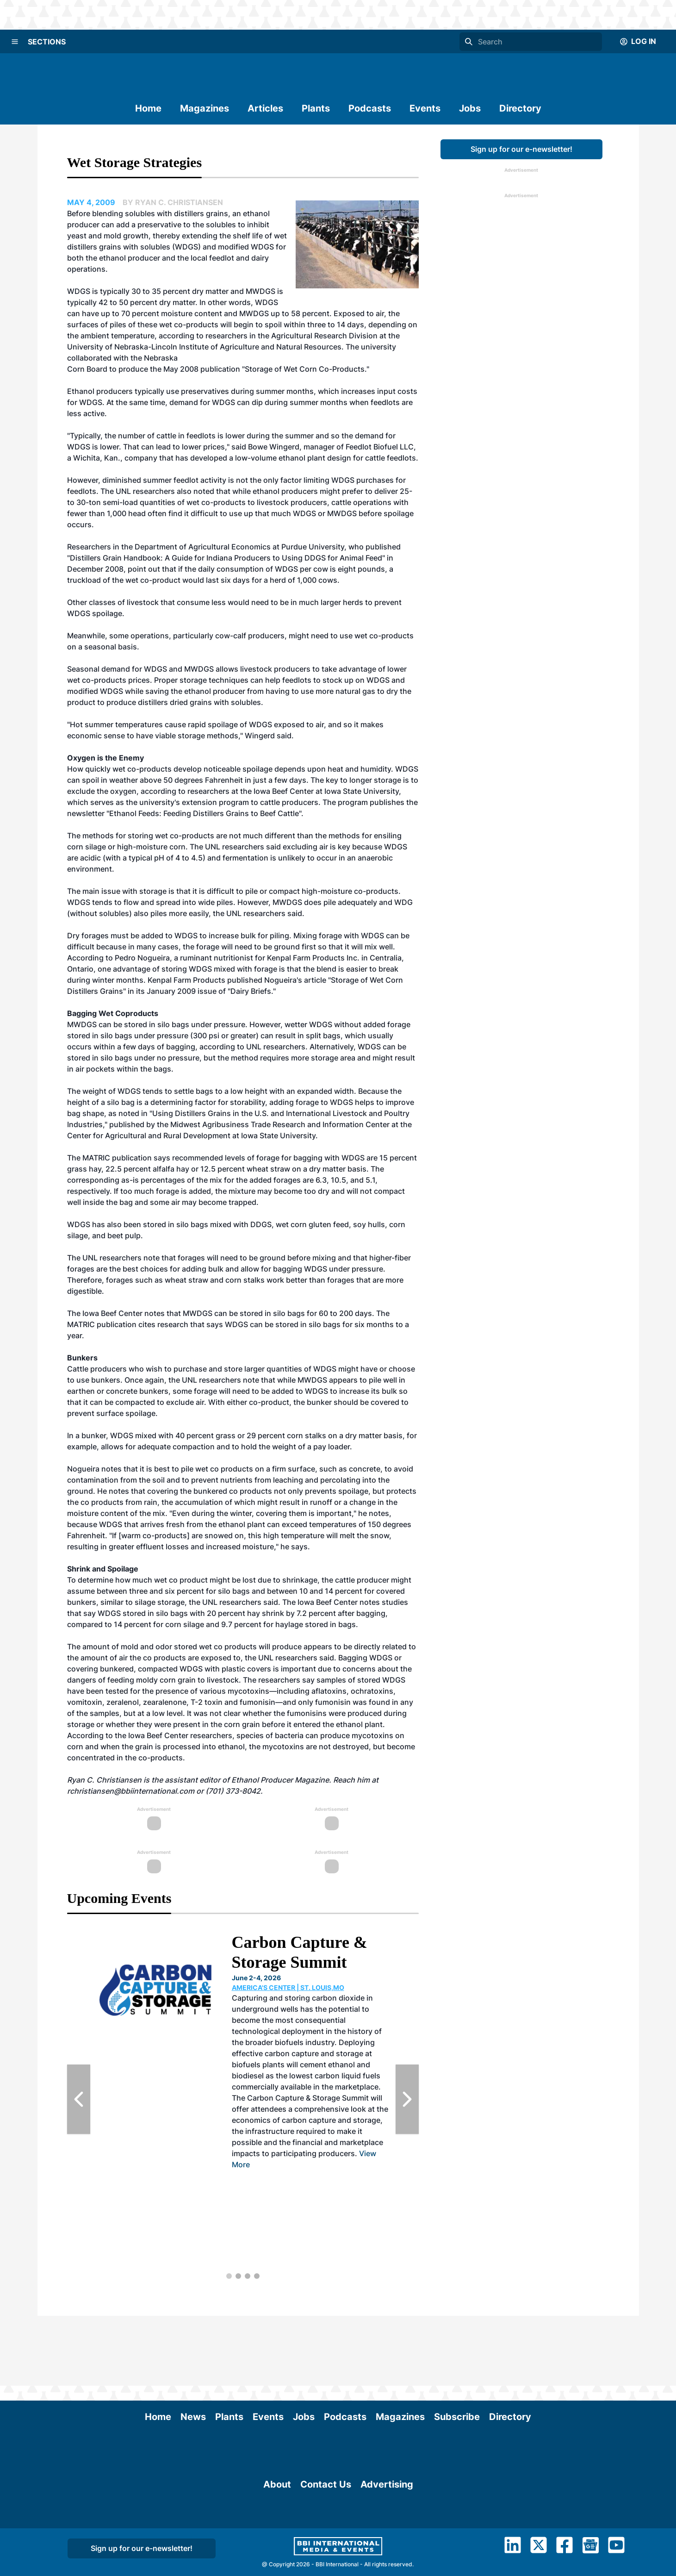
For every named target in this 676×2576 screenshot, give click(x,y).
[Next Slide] (407, 2099)
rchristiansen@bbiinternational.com (130, 1791)
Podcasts (369, 108)
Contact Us (325, 2553)
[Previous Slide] (78, 2099)
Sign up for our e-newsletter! (521, 149)
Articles (265, 108)
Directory (520, 108)
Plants (316, 108)
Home (148, 108)
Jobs (470, 108)
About (277, 2553)
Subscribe (457, 2346)
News (193, 2346)
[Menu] (15, 41)
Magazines (204, 108)
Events (424, 108)
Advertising (386, 2553)
